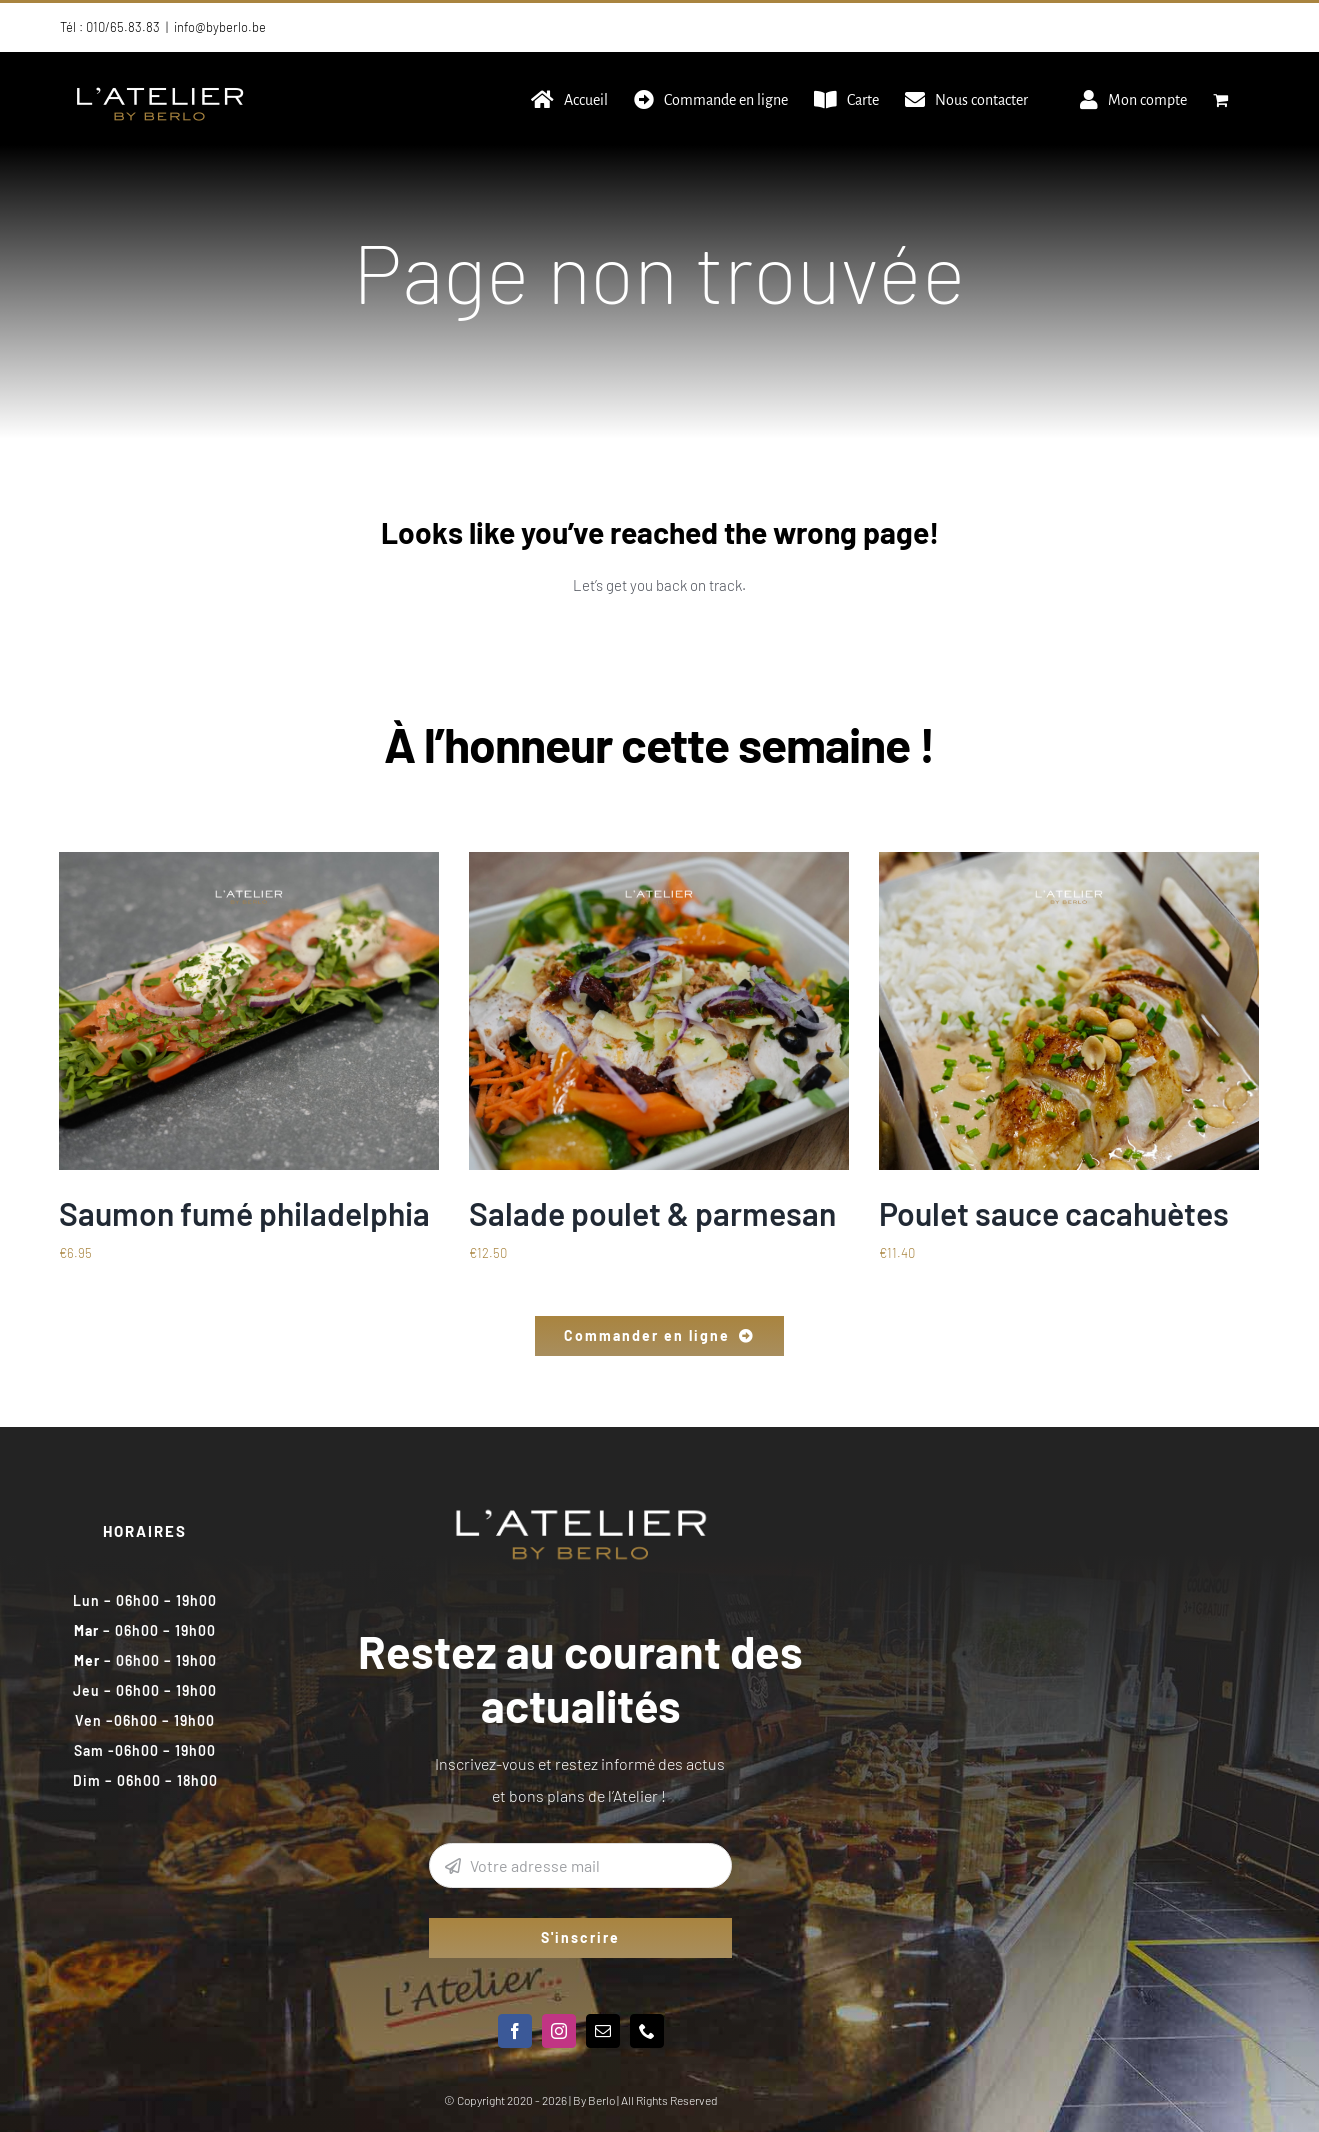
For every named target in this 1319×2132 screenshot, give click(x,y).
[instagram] (559, 2031)
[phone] (647, 2031)
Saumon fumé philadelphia (244, 1213)
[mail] (603, 2031)
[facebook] (515, 2031)
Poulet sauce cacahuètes (1054, 1213)
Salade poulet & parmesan (652, 1213)
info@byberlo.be (220, 27)
